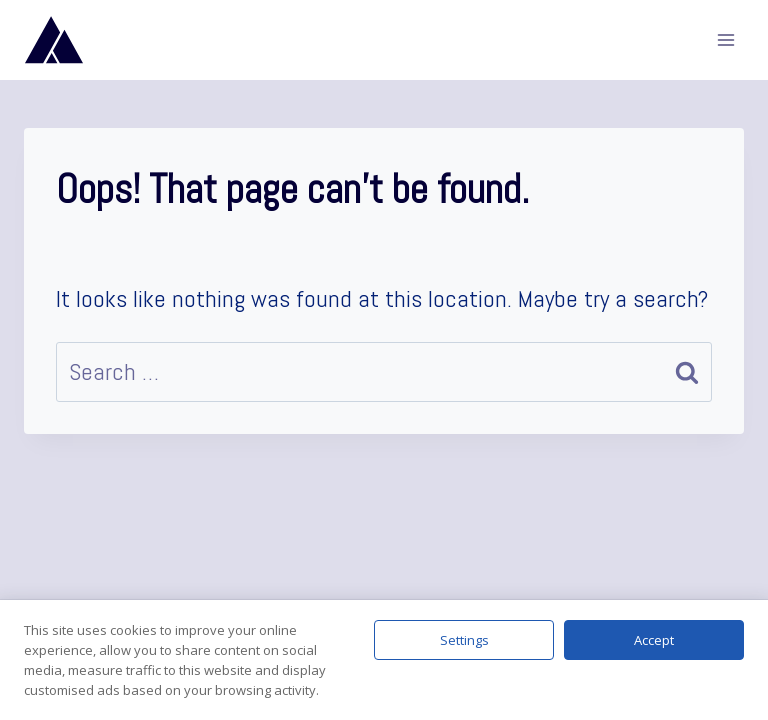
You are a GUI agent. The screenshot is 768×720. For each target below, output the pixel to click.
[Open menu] (725, 39)
